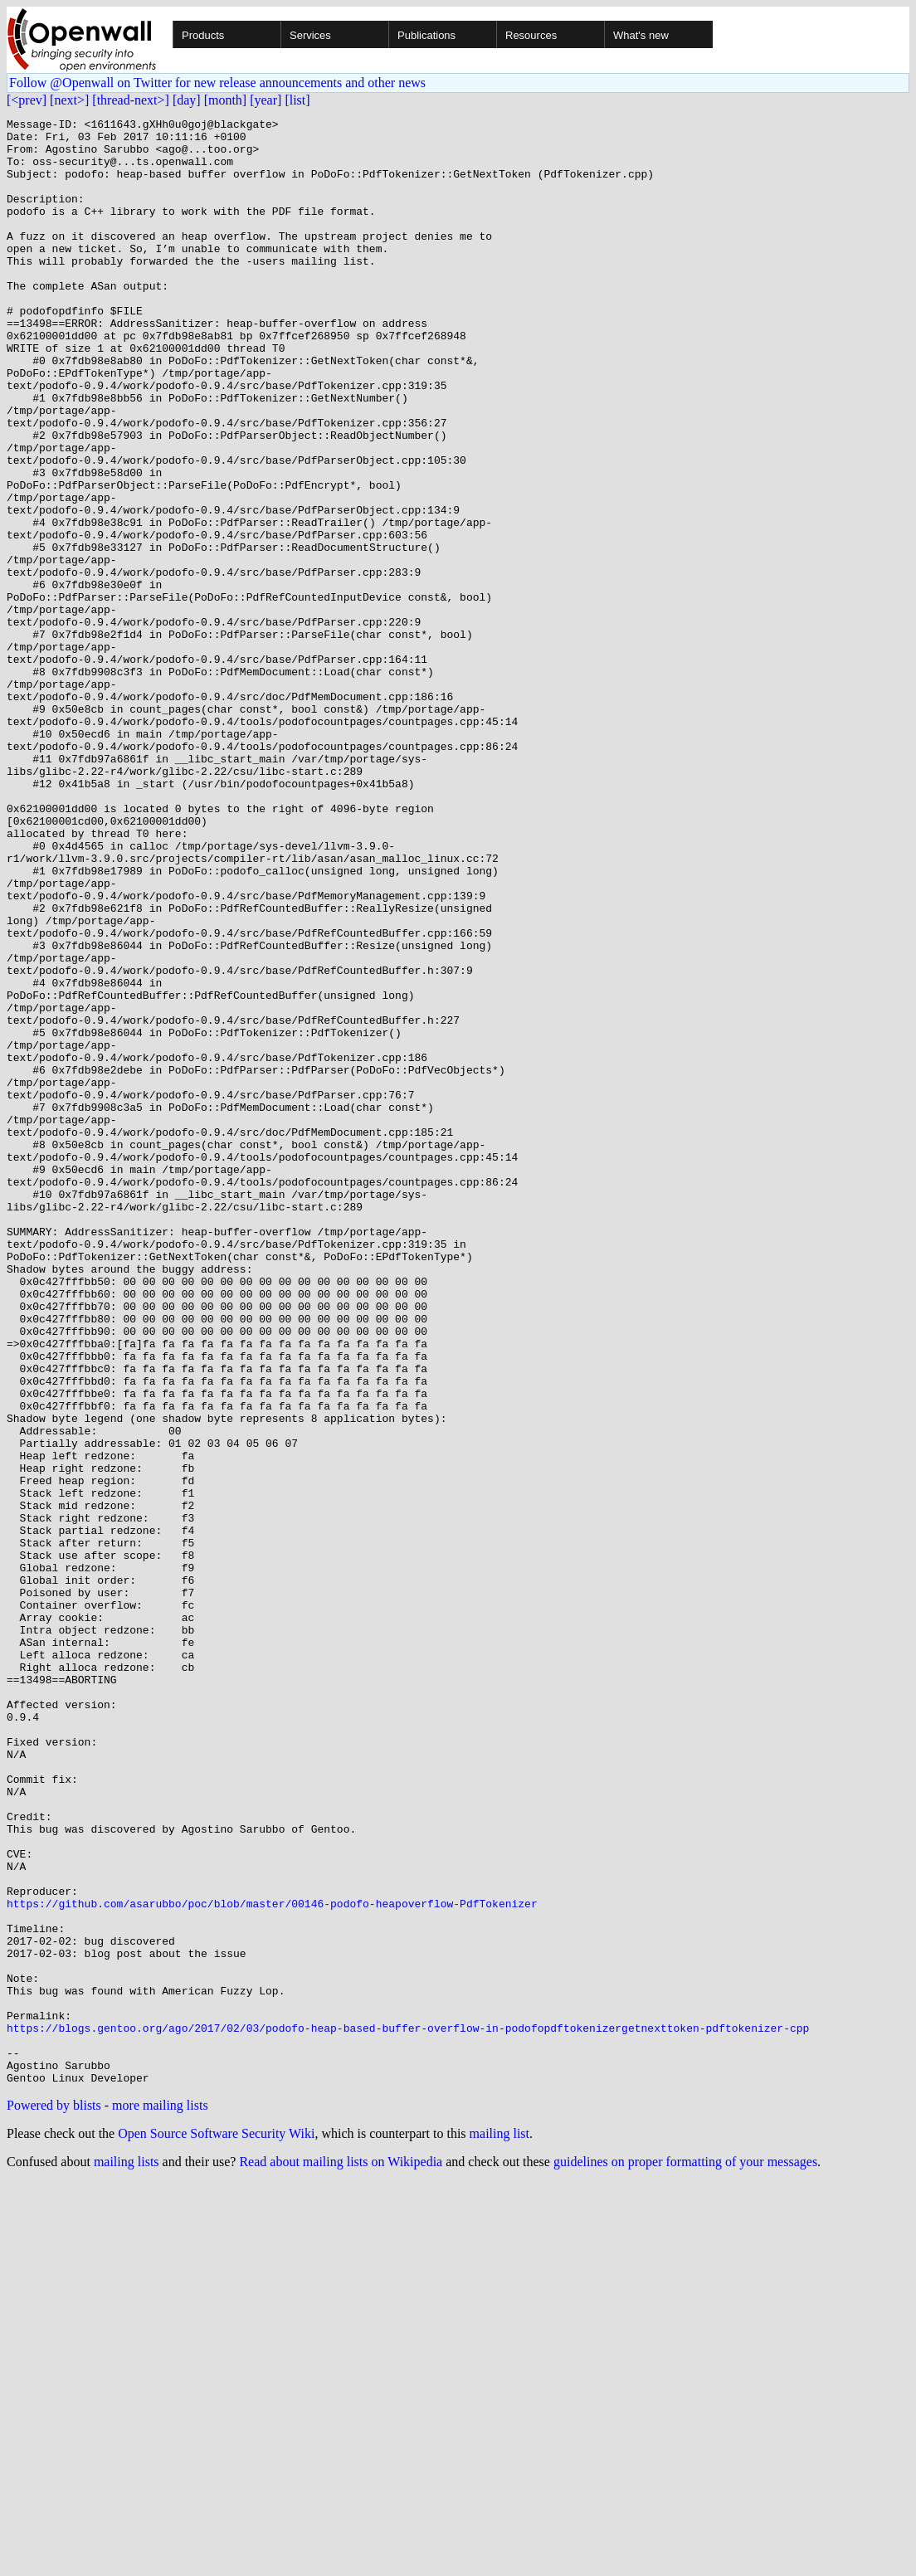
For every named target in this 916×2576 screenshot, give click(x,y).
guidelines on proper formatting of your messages (685, 2555)
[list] (297, 100)
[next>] (69, 100)
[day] (187, 100)
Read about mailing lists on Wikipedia (340, 2555)
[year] (265, 100)
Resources (531, 35)
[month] (225, 100)
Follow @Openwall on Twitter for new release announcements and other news (217, 82)
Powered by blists (54, 2498)
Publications (426, 35)
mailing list (499, 2527)
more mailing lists (160, 2498)
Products (203, 35)
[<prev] (26, 100)
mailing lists (126, 2555)
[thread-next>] (130, 100)
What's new (641, 35)
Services (310, 35)
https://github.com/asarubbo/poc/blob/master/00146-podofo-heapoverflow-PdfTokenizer (272, 2261)
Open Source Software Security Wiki (216, 2527)
